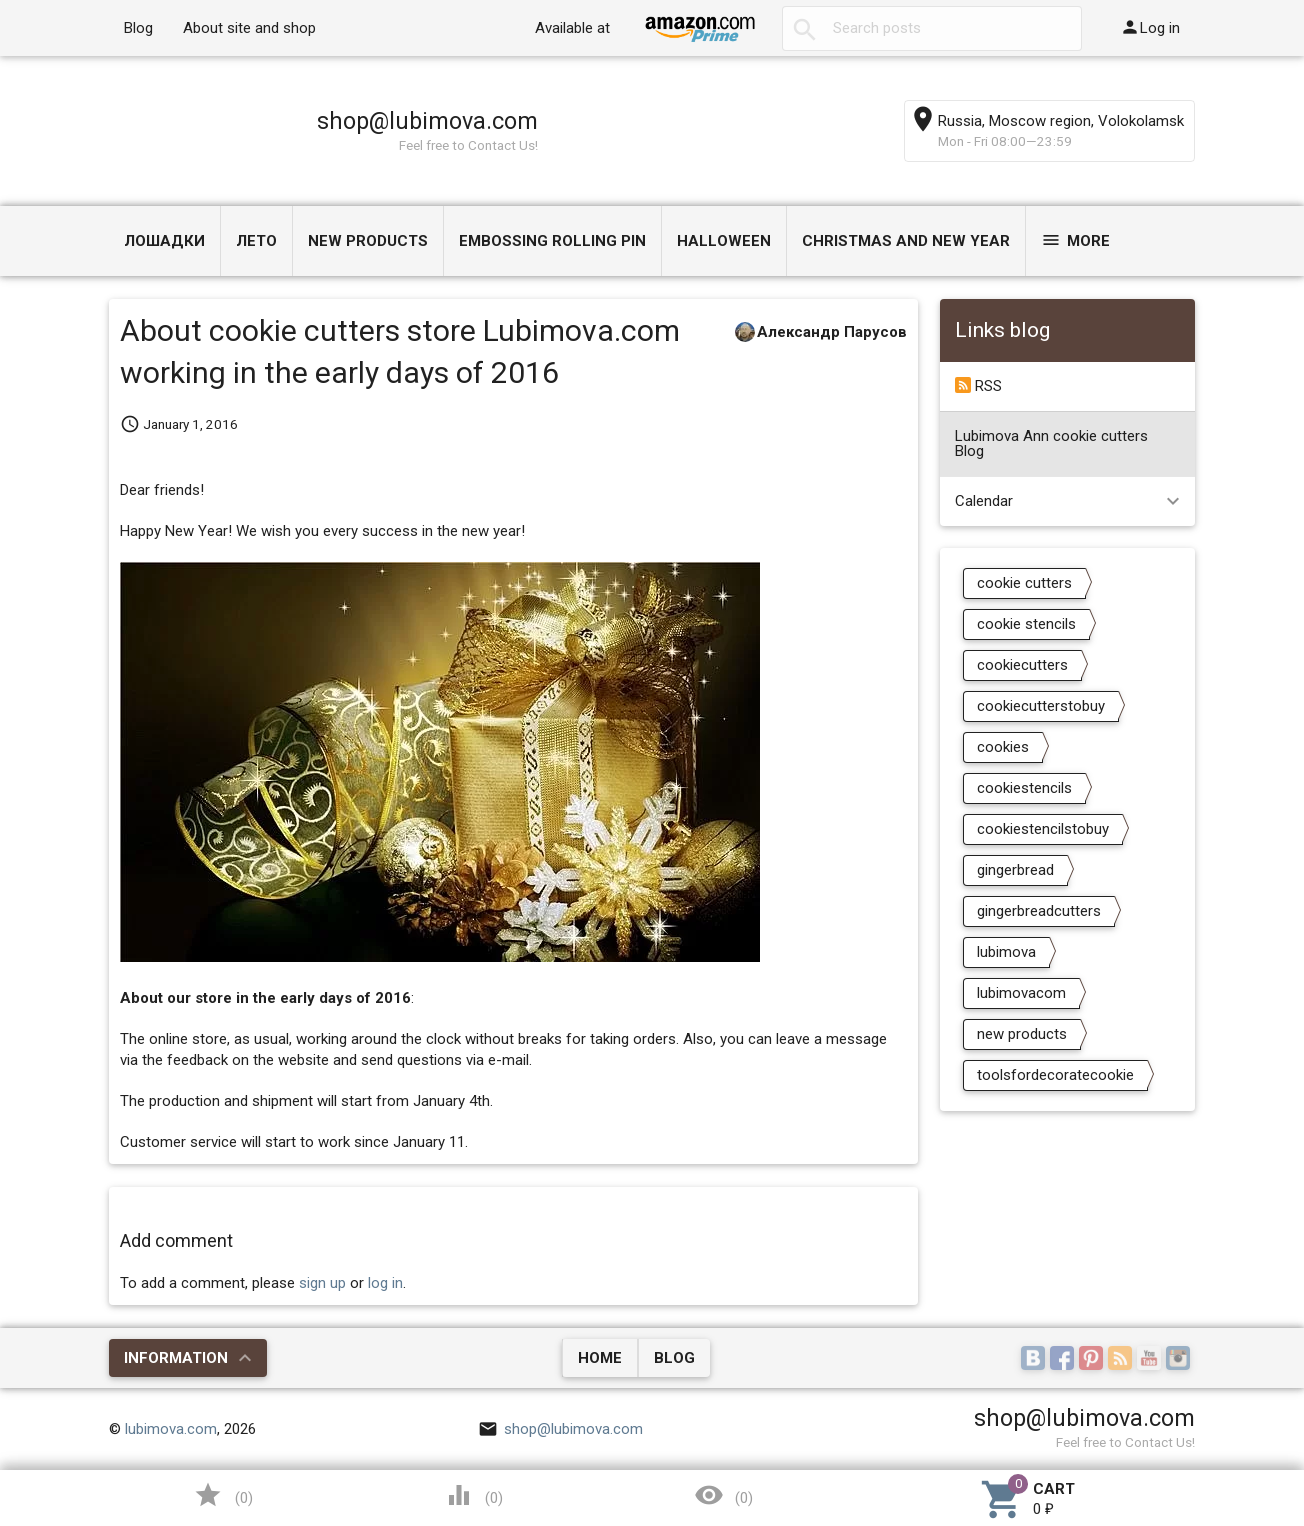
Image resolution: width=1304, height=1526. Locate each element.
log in (385, 1283)
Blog (138, 28)
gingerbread (1015, 870)
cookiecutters (1022, 665)
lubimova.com (171, 1429)
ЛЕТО (256, 241)
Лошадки (164, 241)
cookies (1003, 747)
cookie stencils (1026, 624)
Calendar (984, 501)
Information (176, 1358)
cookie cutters (1024, 583)
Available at (572, 28)
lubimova (1006, 952)
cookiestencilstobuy (1043, 829)
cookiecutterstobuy (1041, 706)
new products (1022, 1034)
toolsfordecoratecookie (1055, 1075)
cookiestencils (1024, 788)
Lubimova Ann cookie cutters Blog (1051, 443)
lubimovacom (1021, 993)
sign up (322, 1283)
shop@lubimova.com (427, 121)
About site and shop (249, 28)
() (223, 1495)
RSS (978, 386)
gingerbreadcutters (1039, 911)
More (1075, 240)
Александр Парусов (832, 332)
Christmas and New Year (906, 241)
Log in (1150, 27)
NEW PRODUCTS (368, 241)
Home (600, 1358)
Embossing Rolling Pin (552, 241)
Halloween (724, 241)
